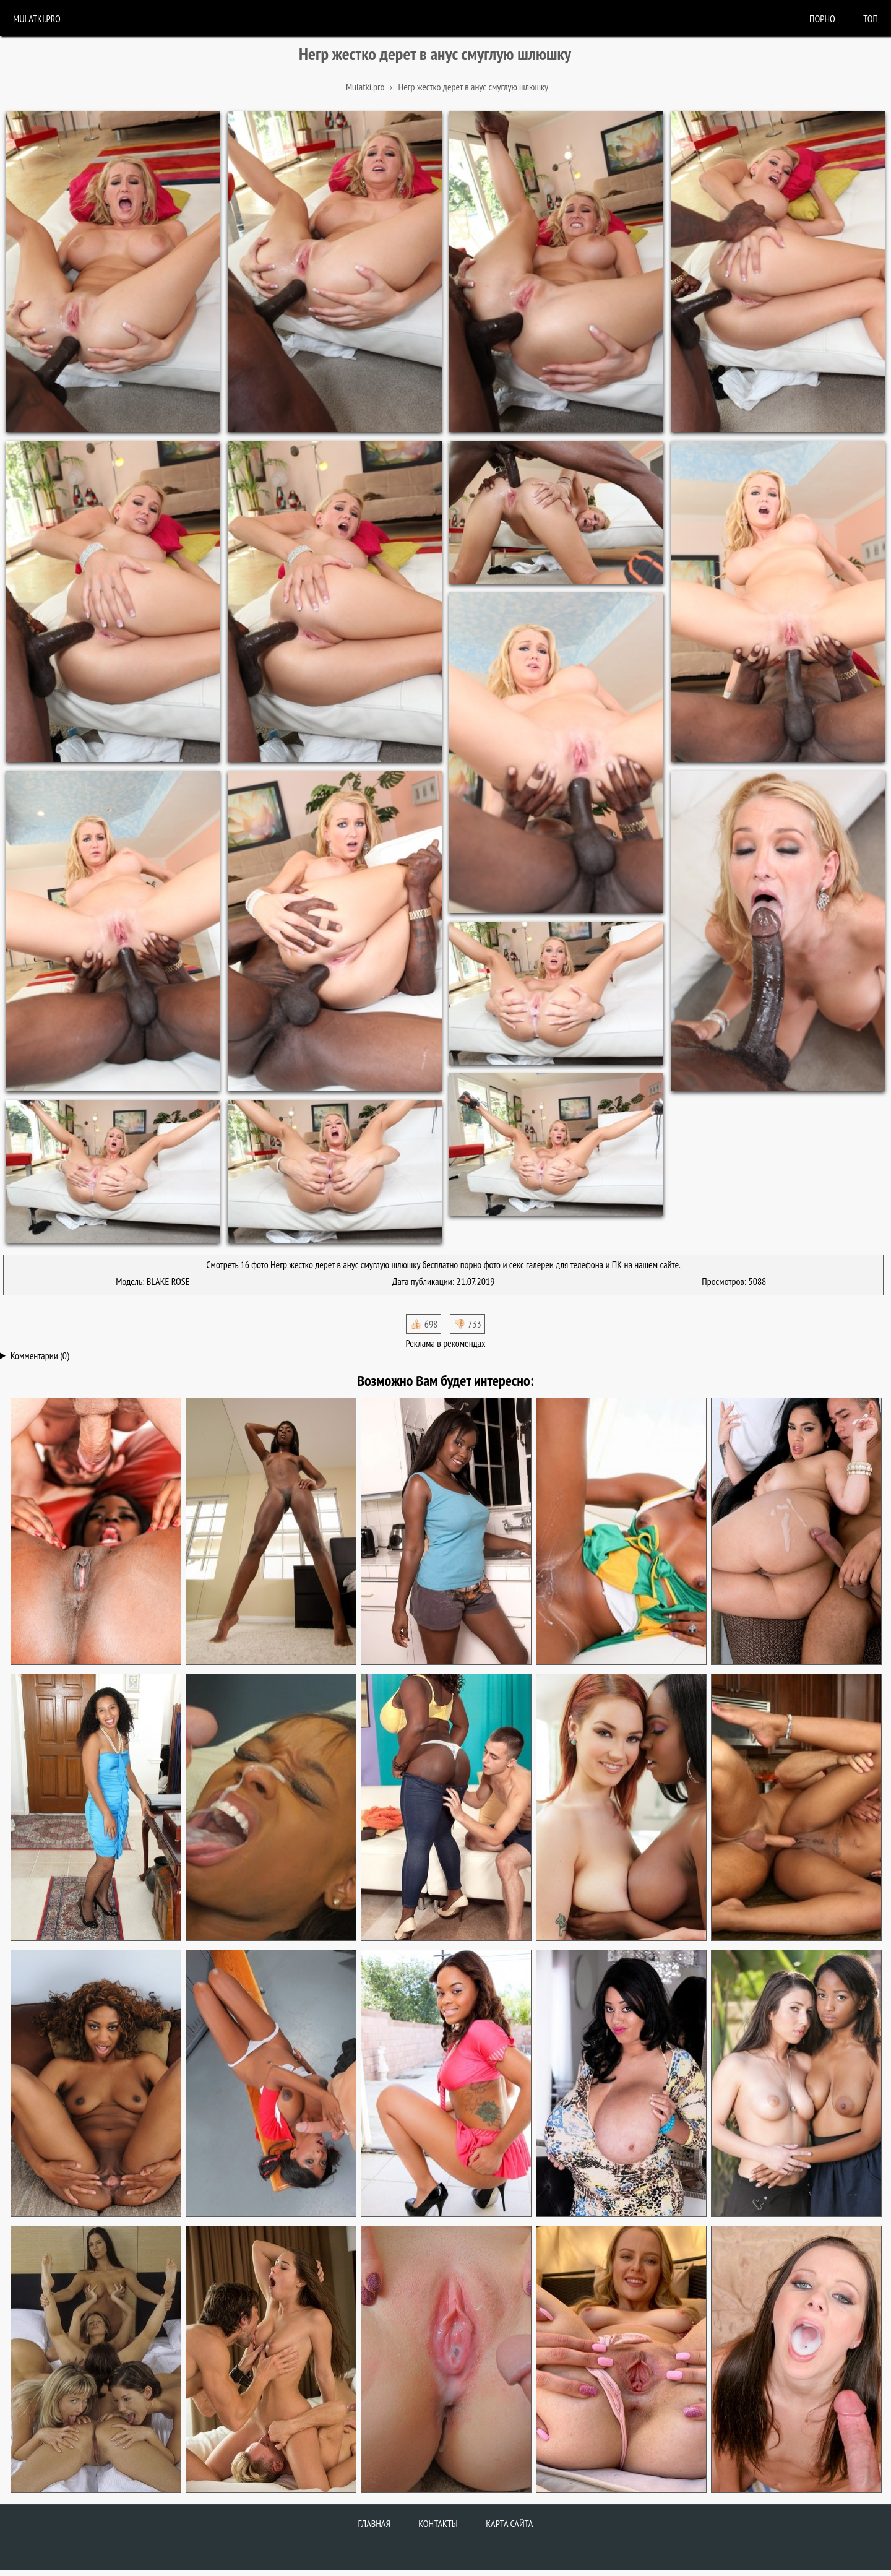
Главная (374, 2523)
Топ (870, 18)
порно (822, 18)
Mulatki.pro (37, 18)
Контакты (438, 2523)
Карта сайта (509, 2523)
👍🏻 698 (423, 1324)
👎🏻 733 (467, 1324)
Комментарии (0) (40, 1355)
